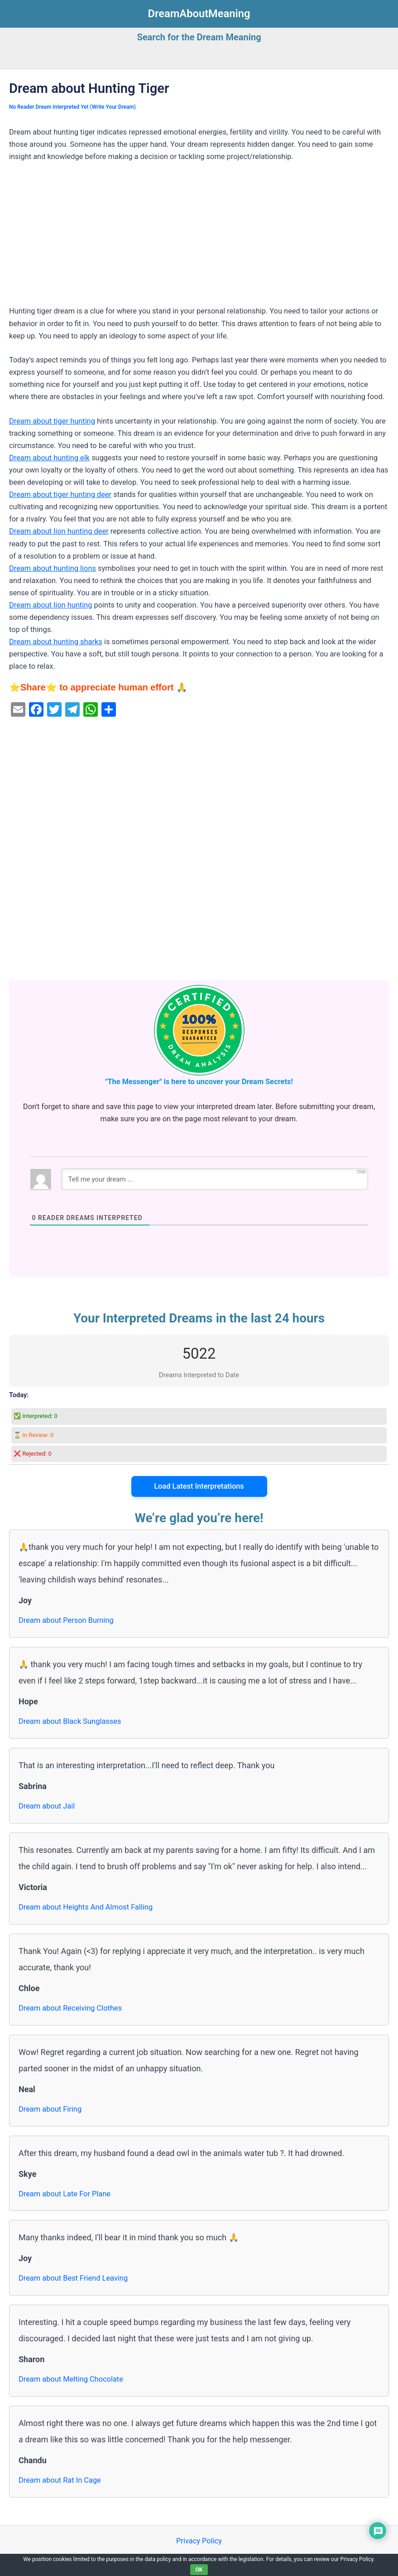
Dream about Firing (50, 2109)
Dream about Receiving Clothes (70, 2008)
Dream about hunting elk (49, 457)
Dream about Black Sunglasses (70, 1721)
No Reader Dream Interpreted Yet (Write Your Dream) (72, 107)
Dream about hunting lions (52, 568)
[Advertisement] (199, 237)
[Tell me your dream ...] (214, 1179)
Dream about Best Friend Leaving (73, 2278)
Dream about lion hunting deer (59, 531)
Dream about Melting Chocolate (71, 2379)
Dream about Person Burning (66, 1620)
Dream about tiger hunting (52, 421)
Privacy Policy (199, 2541)
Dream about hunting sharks (55, 641)
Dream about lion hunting (50, 605)
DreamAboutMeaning (199, 13)
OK (199, 2569)
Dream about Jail (47, 1806)
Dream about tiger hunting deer (60, 494)
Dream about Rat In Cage (60, 2480)
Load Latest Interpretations (199, 1486)
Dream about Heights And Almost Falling (86, 1907)
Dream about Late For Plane (64, 2194)
